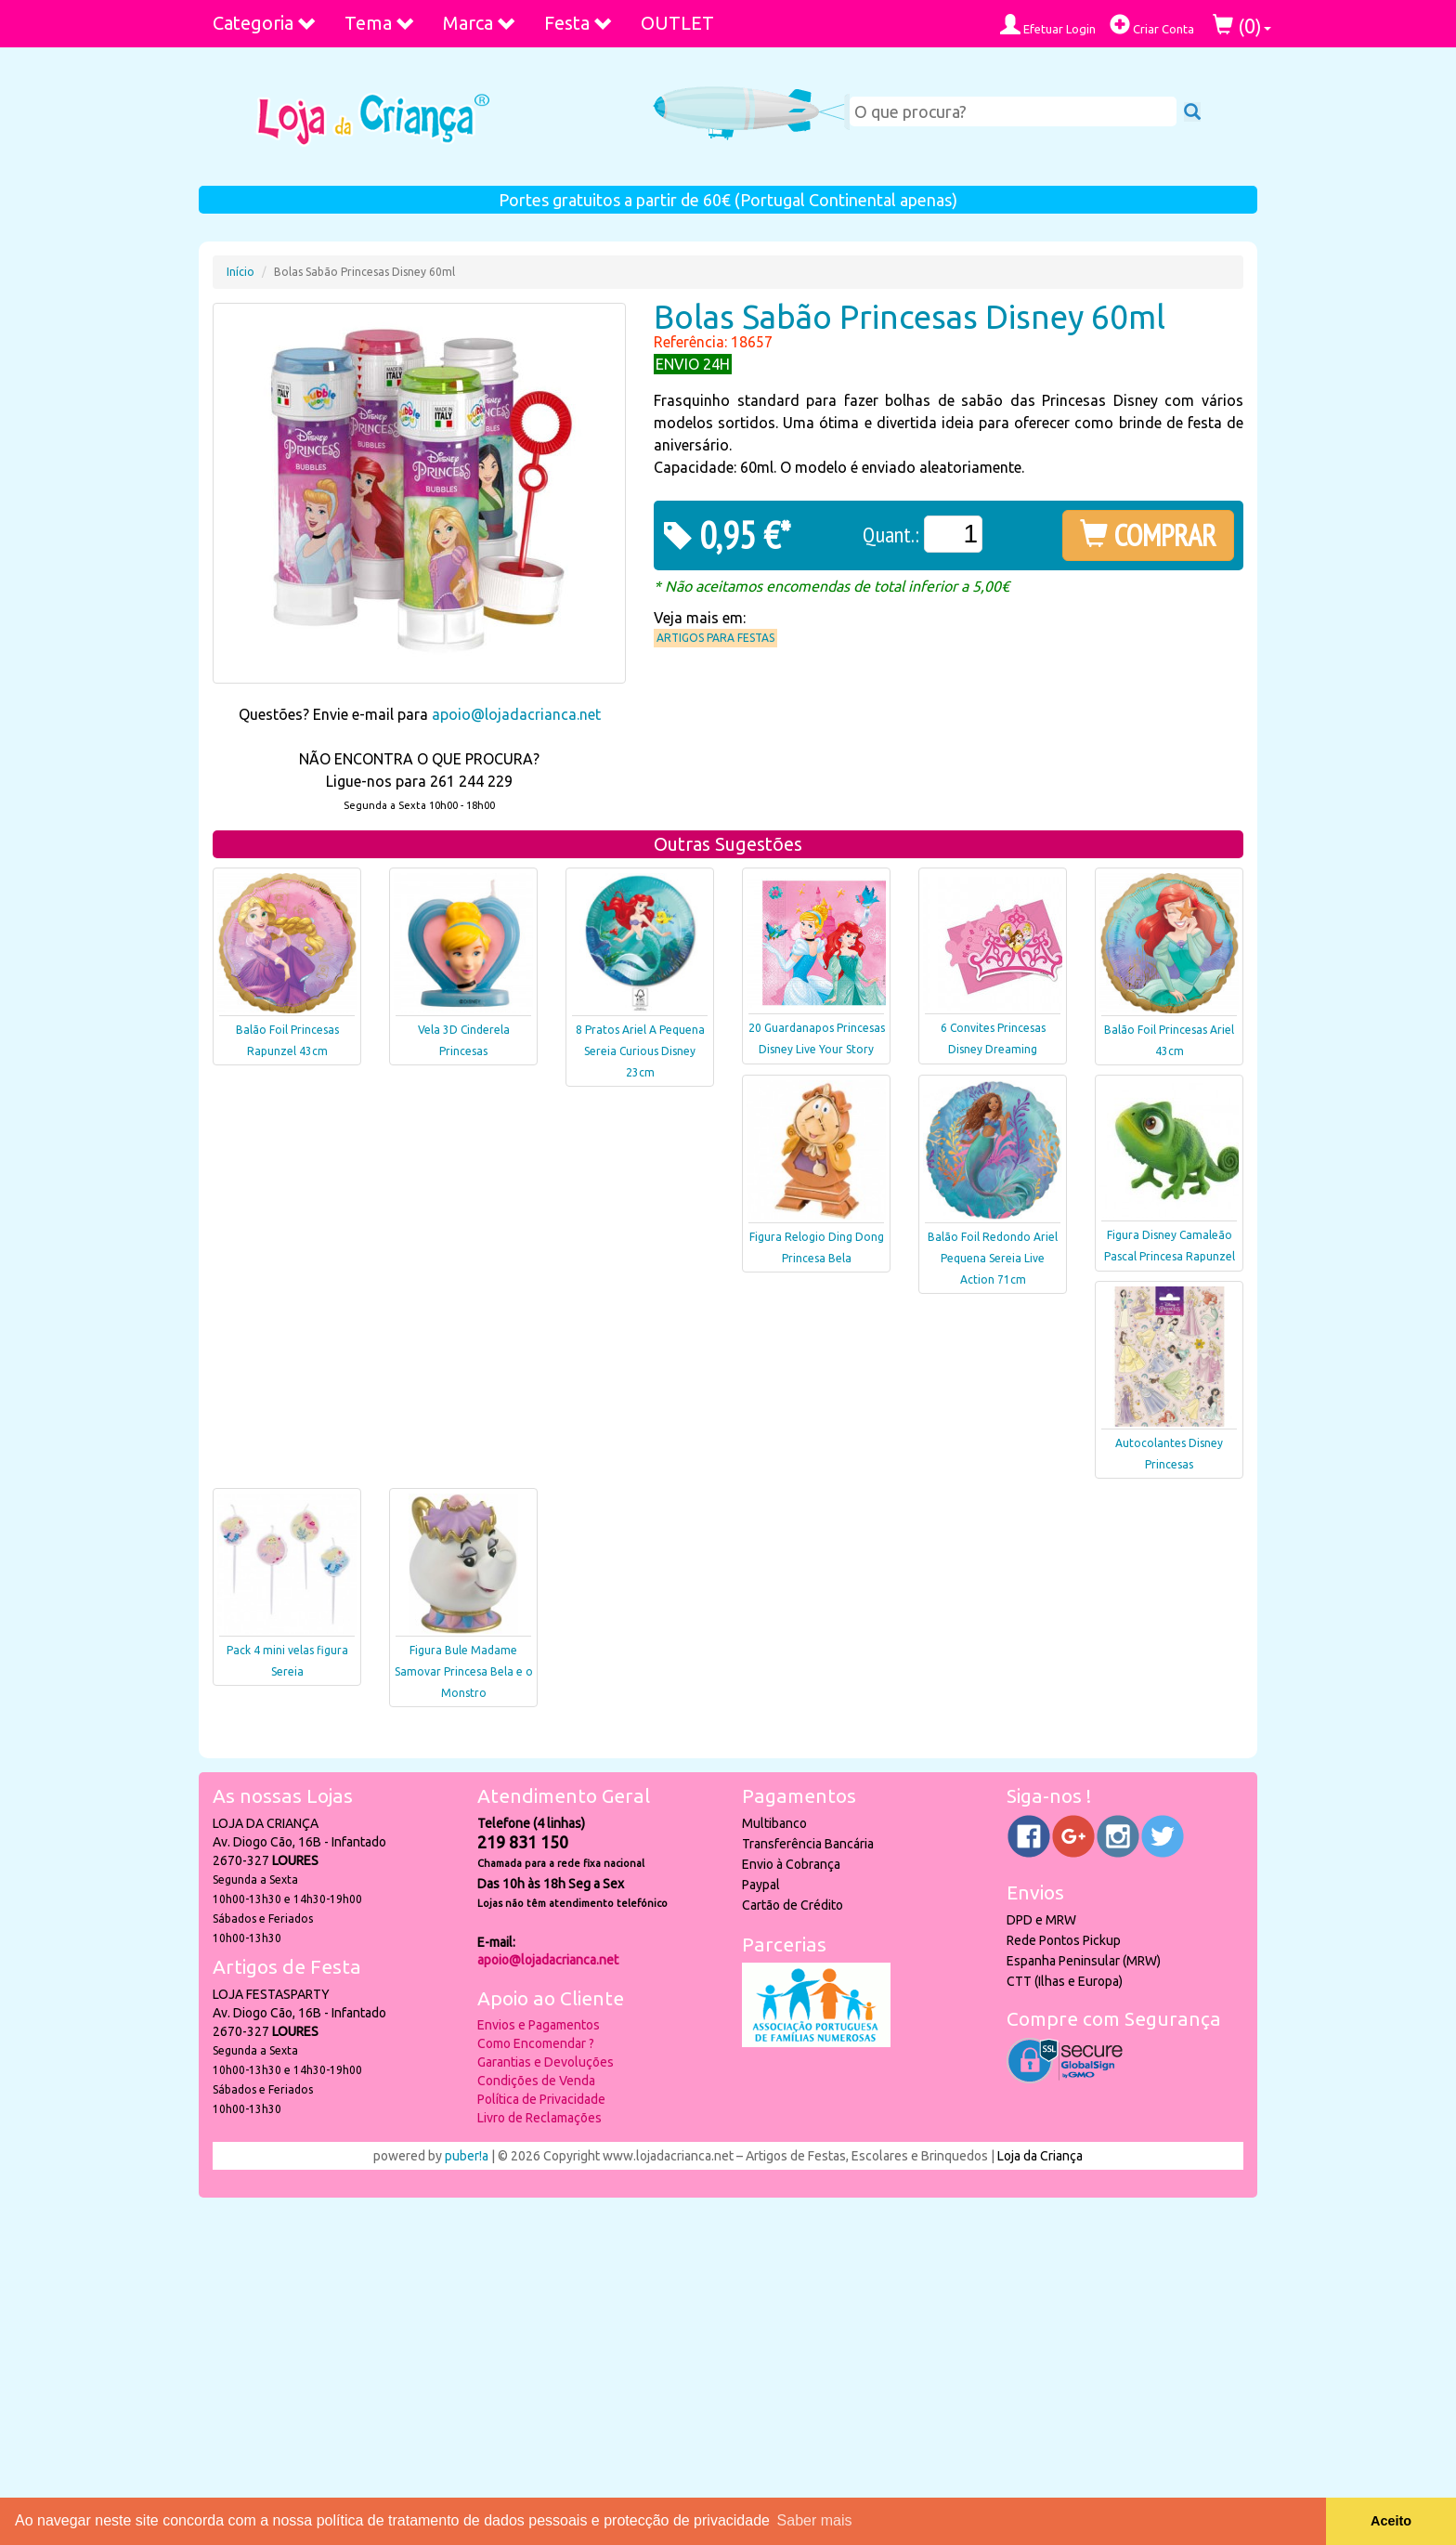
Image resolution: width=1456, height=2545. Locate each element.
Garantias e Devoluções (545, 2062)
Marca (479, 22)
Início (240, 272)
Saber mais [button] (814, 2520)
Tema (379, 22)
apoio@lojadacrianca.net (516, 714)
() (1242, 25)
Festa (578, 22)
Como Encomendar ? (535, 2043)
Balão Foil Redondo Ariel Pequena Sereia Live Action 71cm (993, 1258)
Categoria (265, 22)
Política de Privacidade (541, 2099)
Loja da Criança (1040, 2155)
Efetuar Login (1048, 24)
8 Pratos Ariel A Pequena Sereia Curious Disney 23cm (640, 1051)
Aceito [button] (1391, 2520)
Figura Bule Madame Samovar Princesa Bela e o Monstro (464, 1671)
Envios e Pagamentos (538, 2024)
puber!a (466, 2155)
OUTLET (677, 22)
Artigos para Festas (715, 638)
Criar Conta (1152, 24)
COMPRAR (1148, 535)
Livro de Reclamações (539, 2117)
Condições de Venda (536, 2080)
